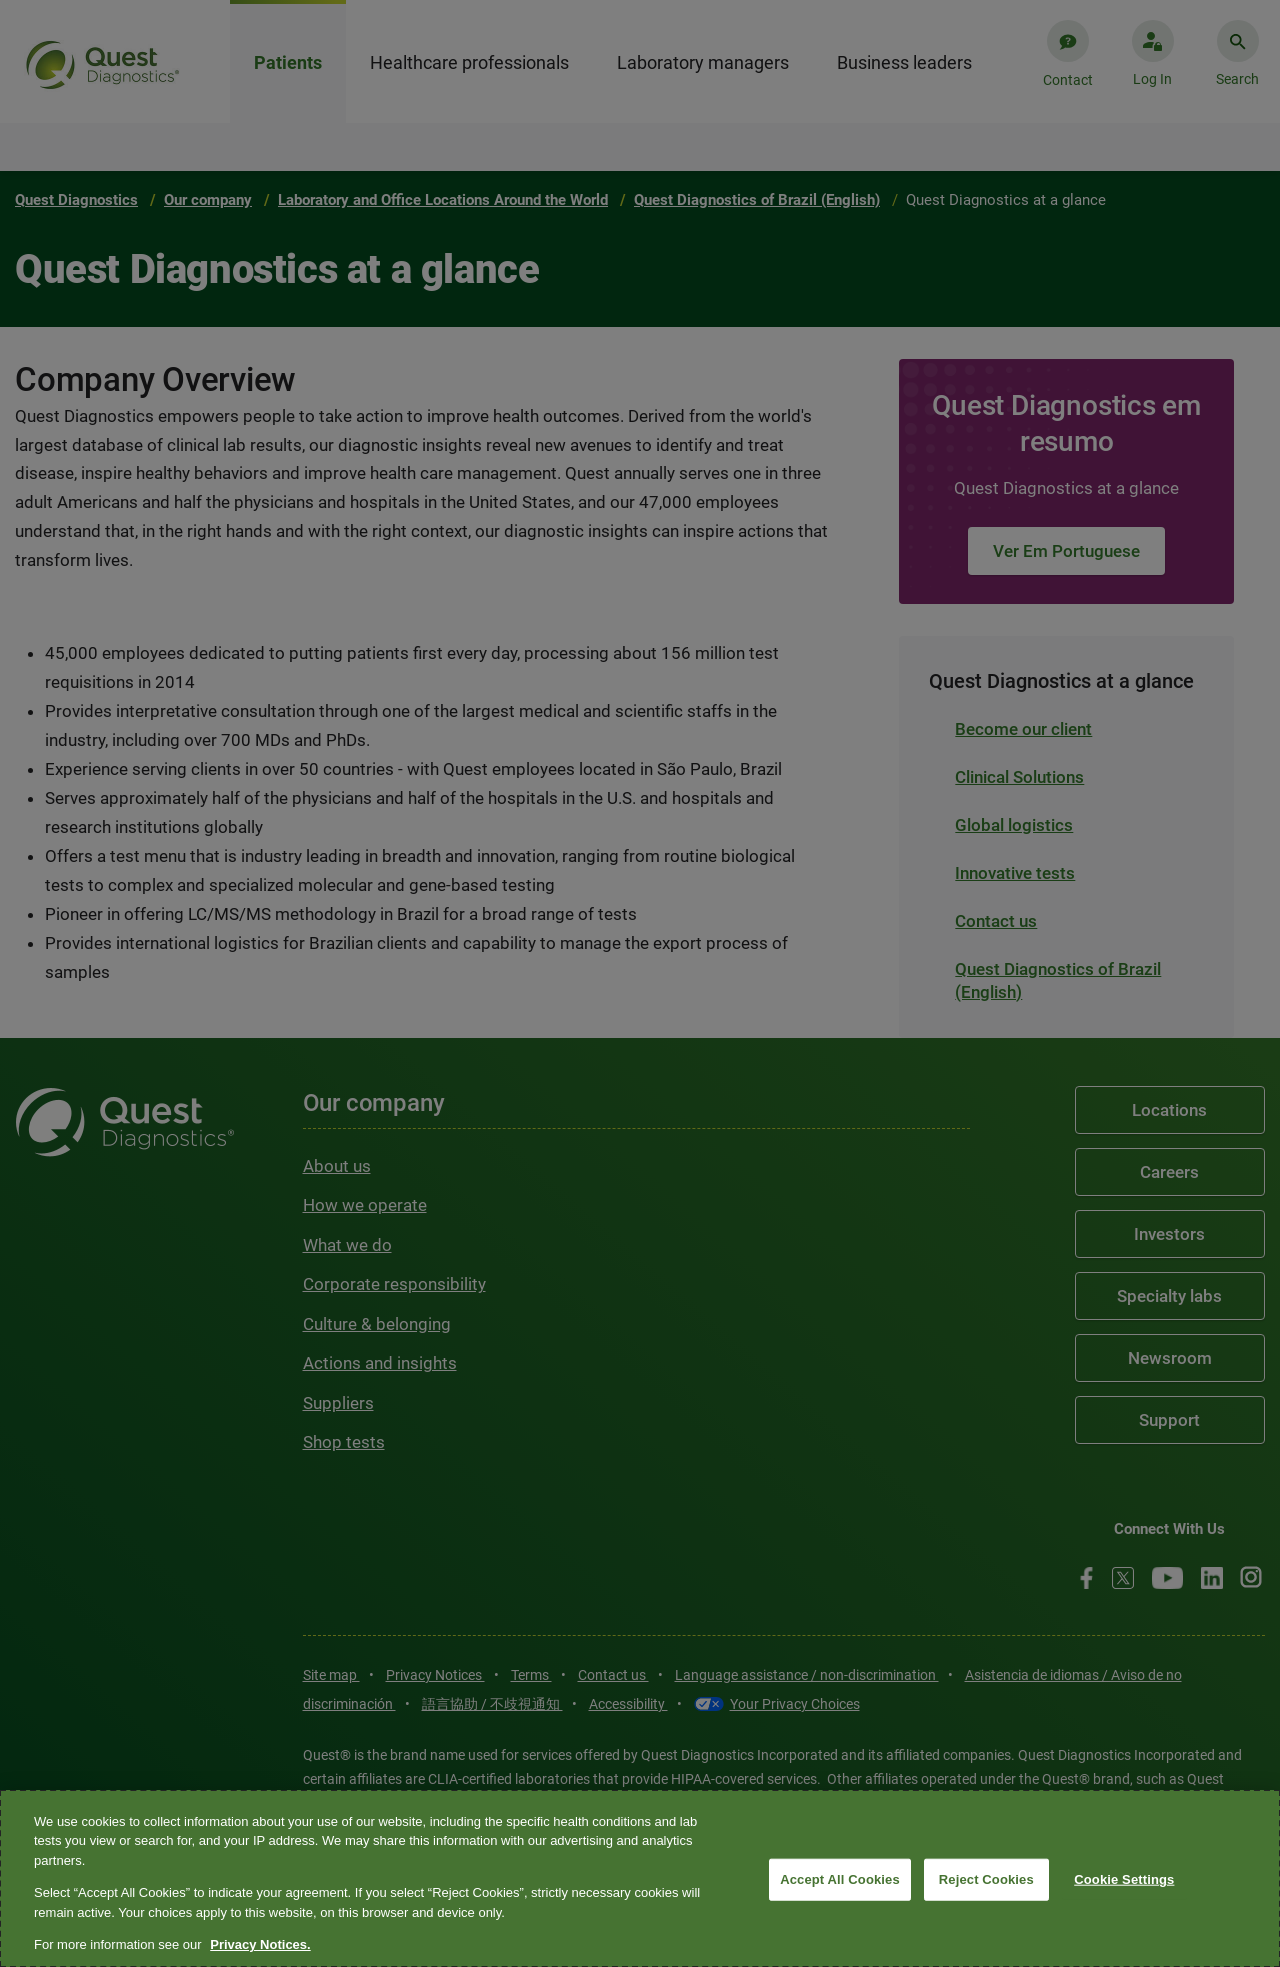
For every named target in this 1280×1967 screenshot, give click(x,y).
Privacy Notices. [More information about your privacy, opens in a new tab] (260, 1944)
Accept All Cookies (840, 1879)
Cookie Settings (1124, 1879)
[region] (640, 1878)
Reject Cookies (986, 1879)
